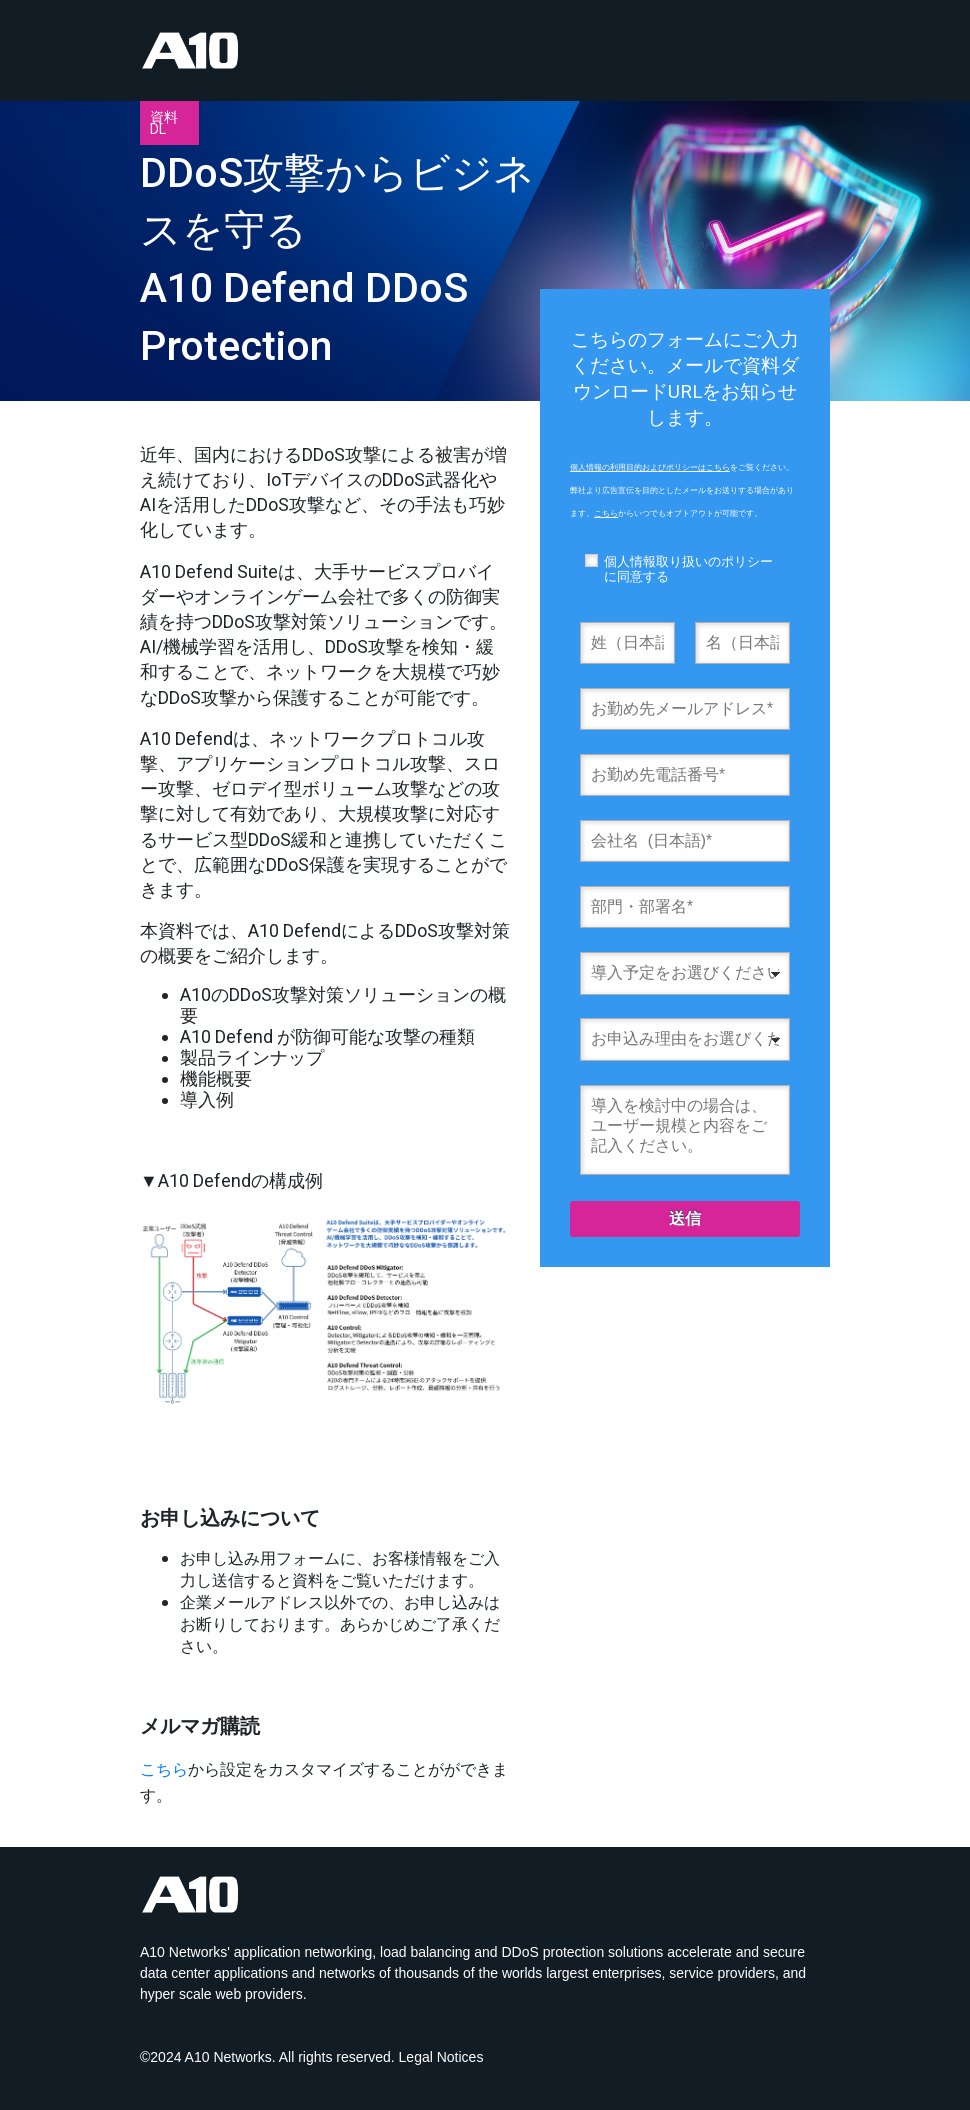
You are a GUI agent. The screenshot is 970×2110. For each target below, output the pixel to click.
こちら (164, 1769)
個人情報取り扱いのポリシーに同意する (688, 569)
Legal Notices (441, 2057)
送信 (685, 1218)
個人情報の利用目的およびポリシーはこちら (650, 467)
